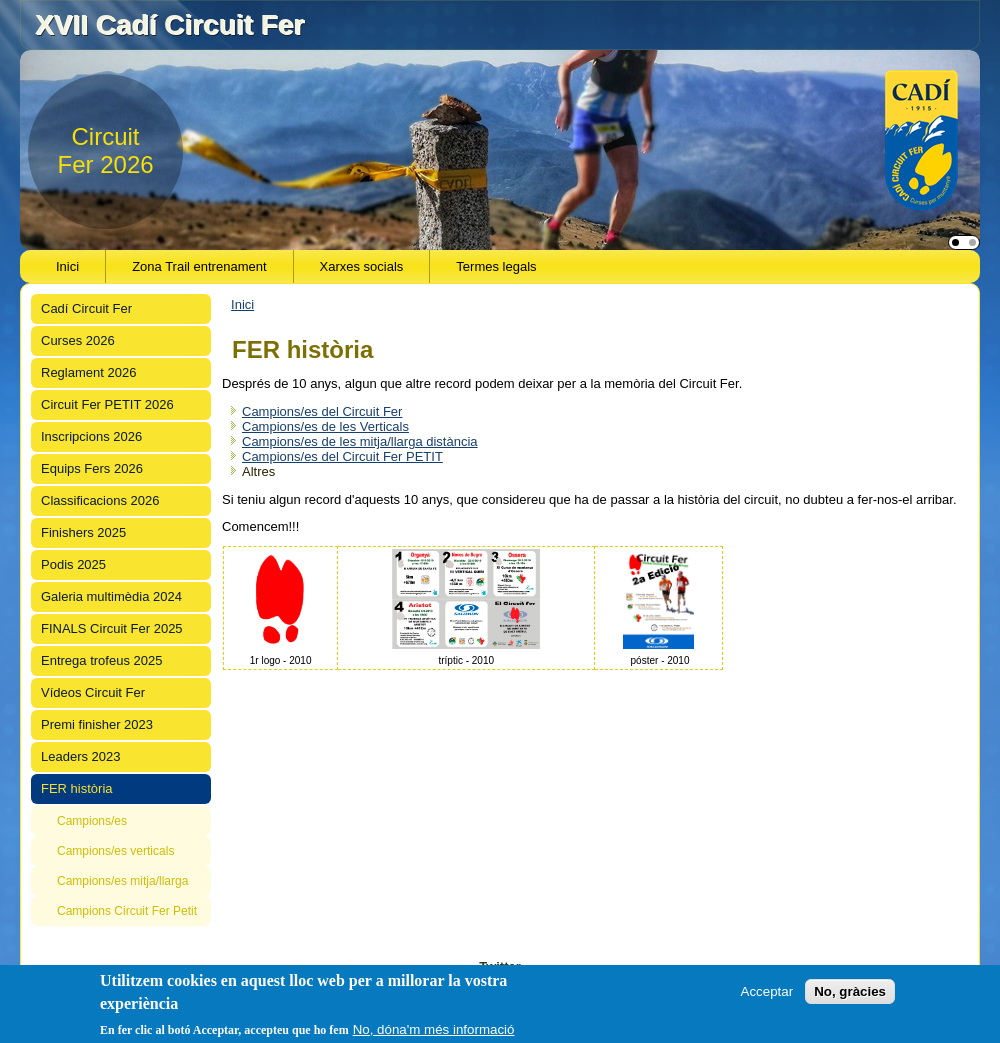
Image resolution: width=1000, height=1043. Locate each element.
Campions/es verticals (115, 851)
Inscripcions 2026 (91, 436)
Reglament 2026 (88, 372)
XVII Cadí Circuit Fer (169, 24)
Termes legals (496, 266)
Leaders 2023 (81, 756)
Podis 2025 (73, 564)
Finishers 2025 (83, 532)
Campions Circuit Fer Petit (127, 911)
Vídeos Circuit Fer (93, 692)
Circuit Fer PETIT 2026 (107, 404)
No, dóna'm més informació (434, 1029)
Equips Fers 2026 (92, 468)
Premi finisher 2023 (97, 724)
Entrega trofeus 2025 (101, 660)
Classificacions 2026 (100, 500)
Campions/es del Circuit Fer (322, 411)
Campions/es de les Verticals (325, 426)
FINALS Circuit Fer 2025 (112, 628)
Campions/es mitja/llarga (122, 881)
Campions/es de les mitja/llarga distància (360, 441)
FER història (77, 788)
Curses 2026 (78, 340)
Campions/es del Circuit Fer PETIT (342, 456)
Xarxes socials (362, 266)
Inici (67, 266)
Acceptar (767, 991)
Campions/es (92, 821)
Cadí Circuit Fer (86, 308)
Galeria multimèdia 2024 (111, 596)
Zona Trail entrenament (199, 266)
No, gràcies (850, 991)
